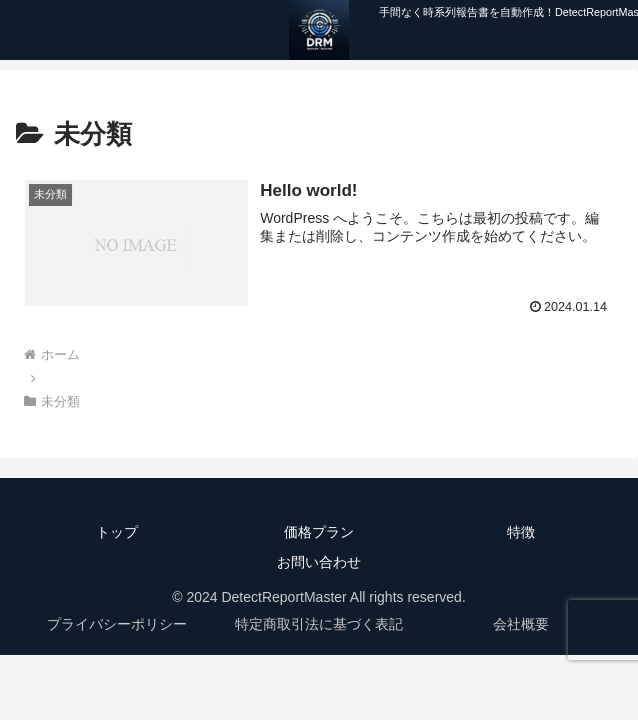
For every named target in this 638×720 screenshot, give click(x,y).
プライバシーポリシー (117, 624)
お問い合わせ (319, 562)
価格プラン (319, 532)
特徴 (521, 532)
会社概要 (521, 624)
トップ (117, 532)
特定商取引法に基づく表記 (319, 624)
